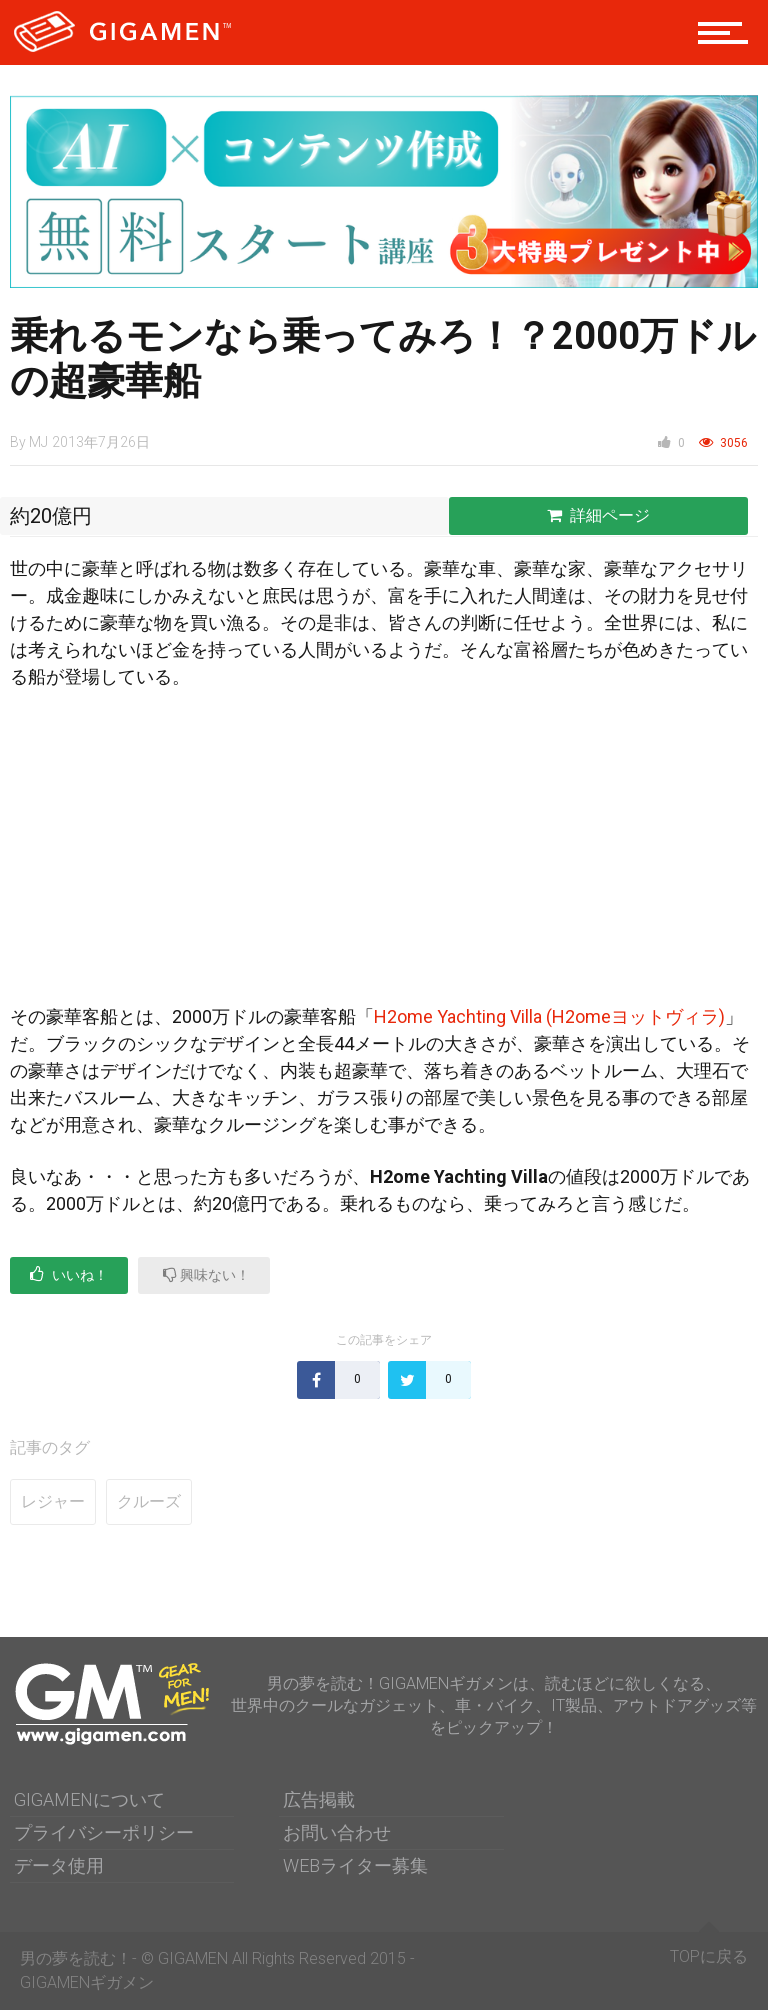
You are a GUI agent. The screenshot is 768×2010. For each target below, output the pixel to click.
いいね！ (69, 1274)
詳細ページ (598, 515)
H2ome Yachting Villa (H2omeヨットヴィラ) (549, 1016)
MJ (38, 442)
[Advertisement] (384, 855)
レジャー (53, 1501)
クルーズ (149, 1501)
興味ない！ (206, 1274)
